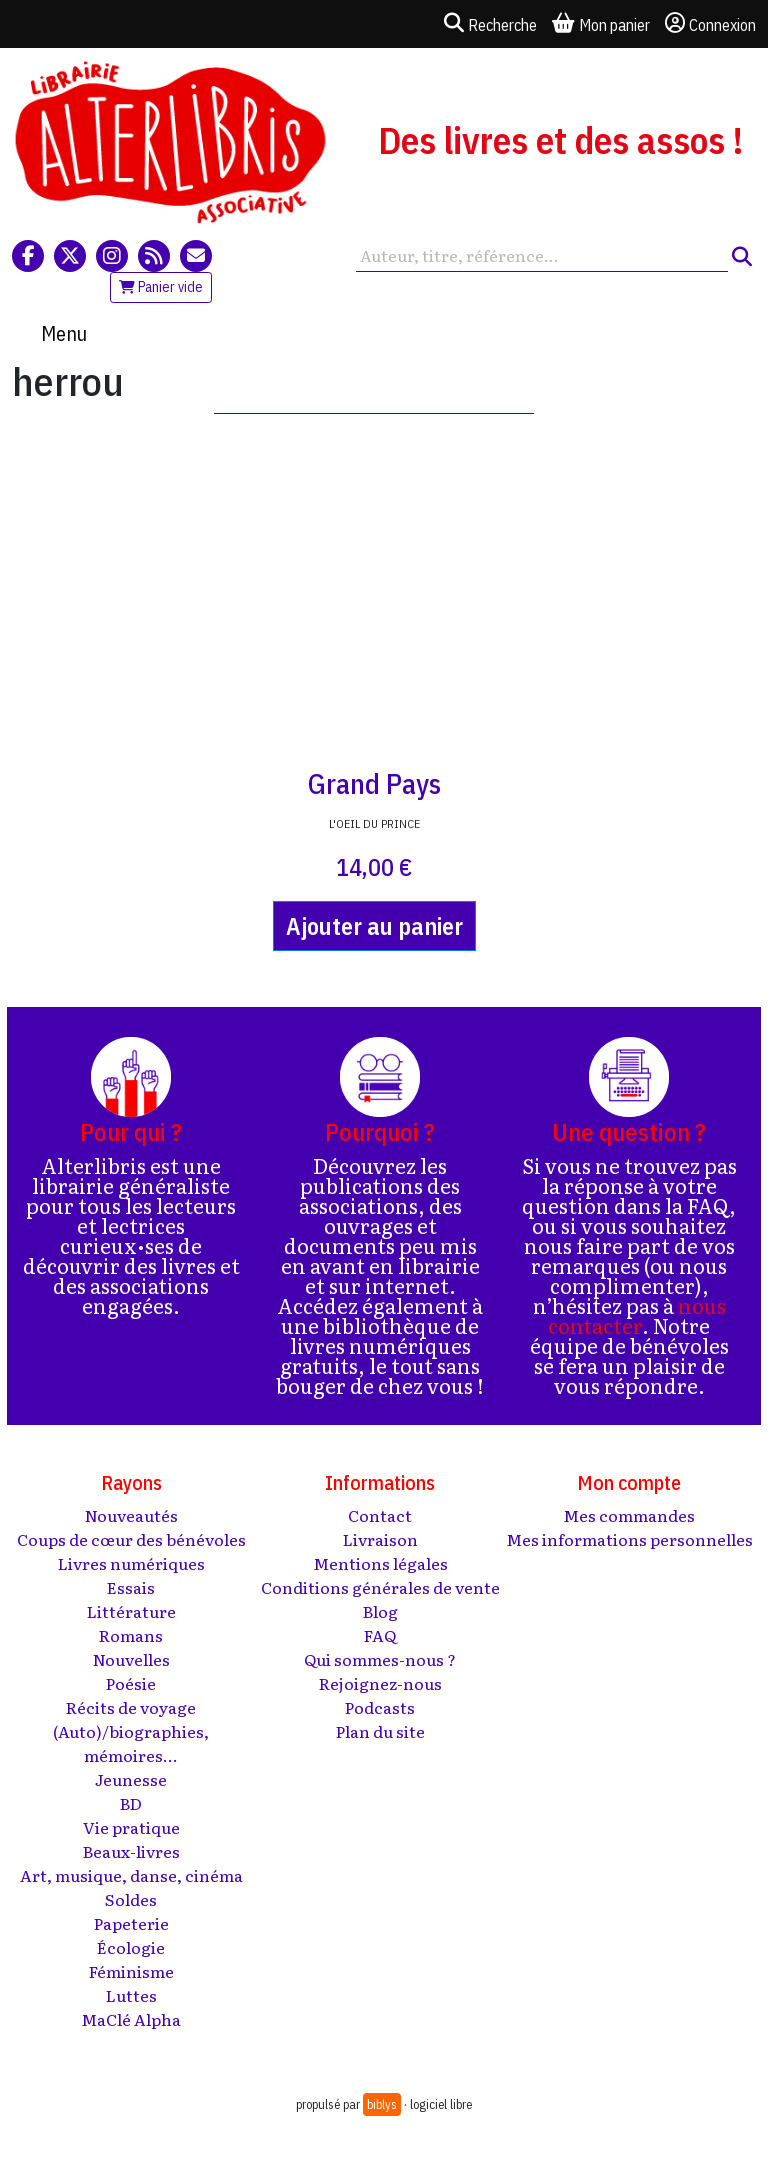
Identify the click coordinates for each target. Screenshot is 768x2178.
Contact (380, 1515)
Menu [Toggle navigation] (64, 333)
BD (131, 1803)
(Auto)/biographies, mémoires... (131, 1743)
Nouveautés (131, 1515)
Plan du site (380, 1731)
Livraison (380, 1539)
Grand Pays (374, 783)
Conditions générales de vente (380, 1587)
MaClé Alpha (131, 2019)
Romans (131, 1635)
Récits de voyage (131, 1707)
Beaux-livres (131, 1851)
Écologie (131, 1947)
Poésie (131, 1683)
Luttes (131, 1995)
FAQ (380, 1635)
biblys (382, 2104)
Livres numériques (131, 1563)
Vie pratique (131, 1827)
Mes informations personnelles (629, 1539)
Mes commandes (629, 1515)
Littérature (131, 1611)
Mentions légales (380, 1563)
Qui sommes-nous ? (380, 1659)
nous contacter (637, 1315)
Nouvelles (131, 1659)
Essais (131, 1587)
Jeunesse (131, 1779)
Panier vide (161, 287)
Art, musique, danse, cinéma (131, 1875)
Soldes (131, 1899)
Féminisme (131, 1971)
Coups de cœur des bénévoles (131, 1539)
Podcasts (380, 1707)
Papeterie (131, 1923)
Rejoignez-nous (380, 1683)
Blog (380, 1611)
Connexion (710, 24)
